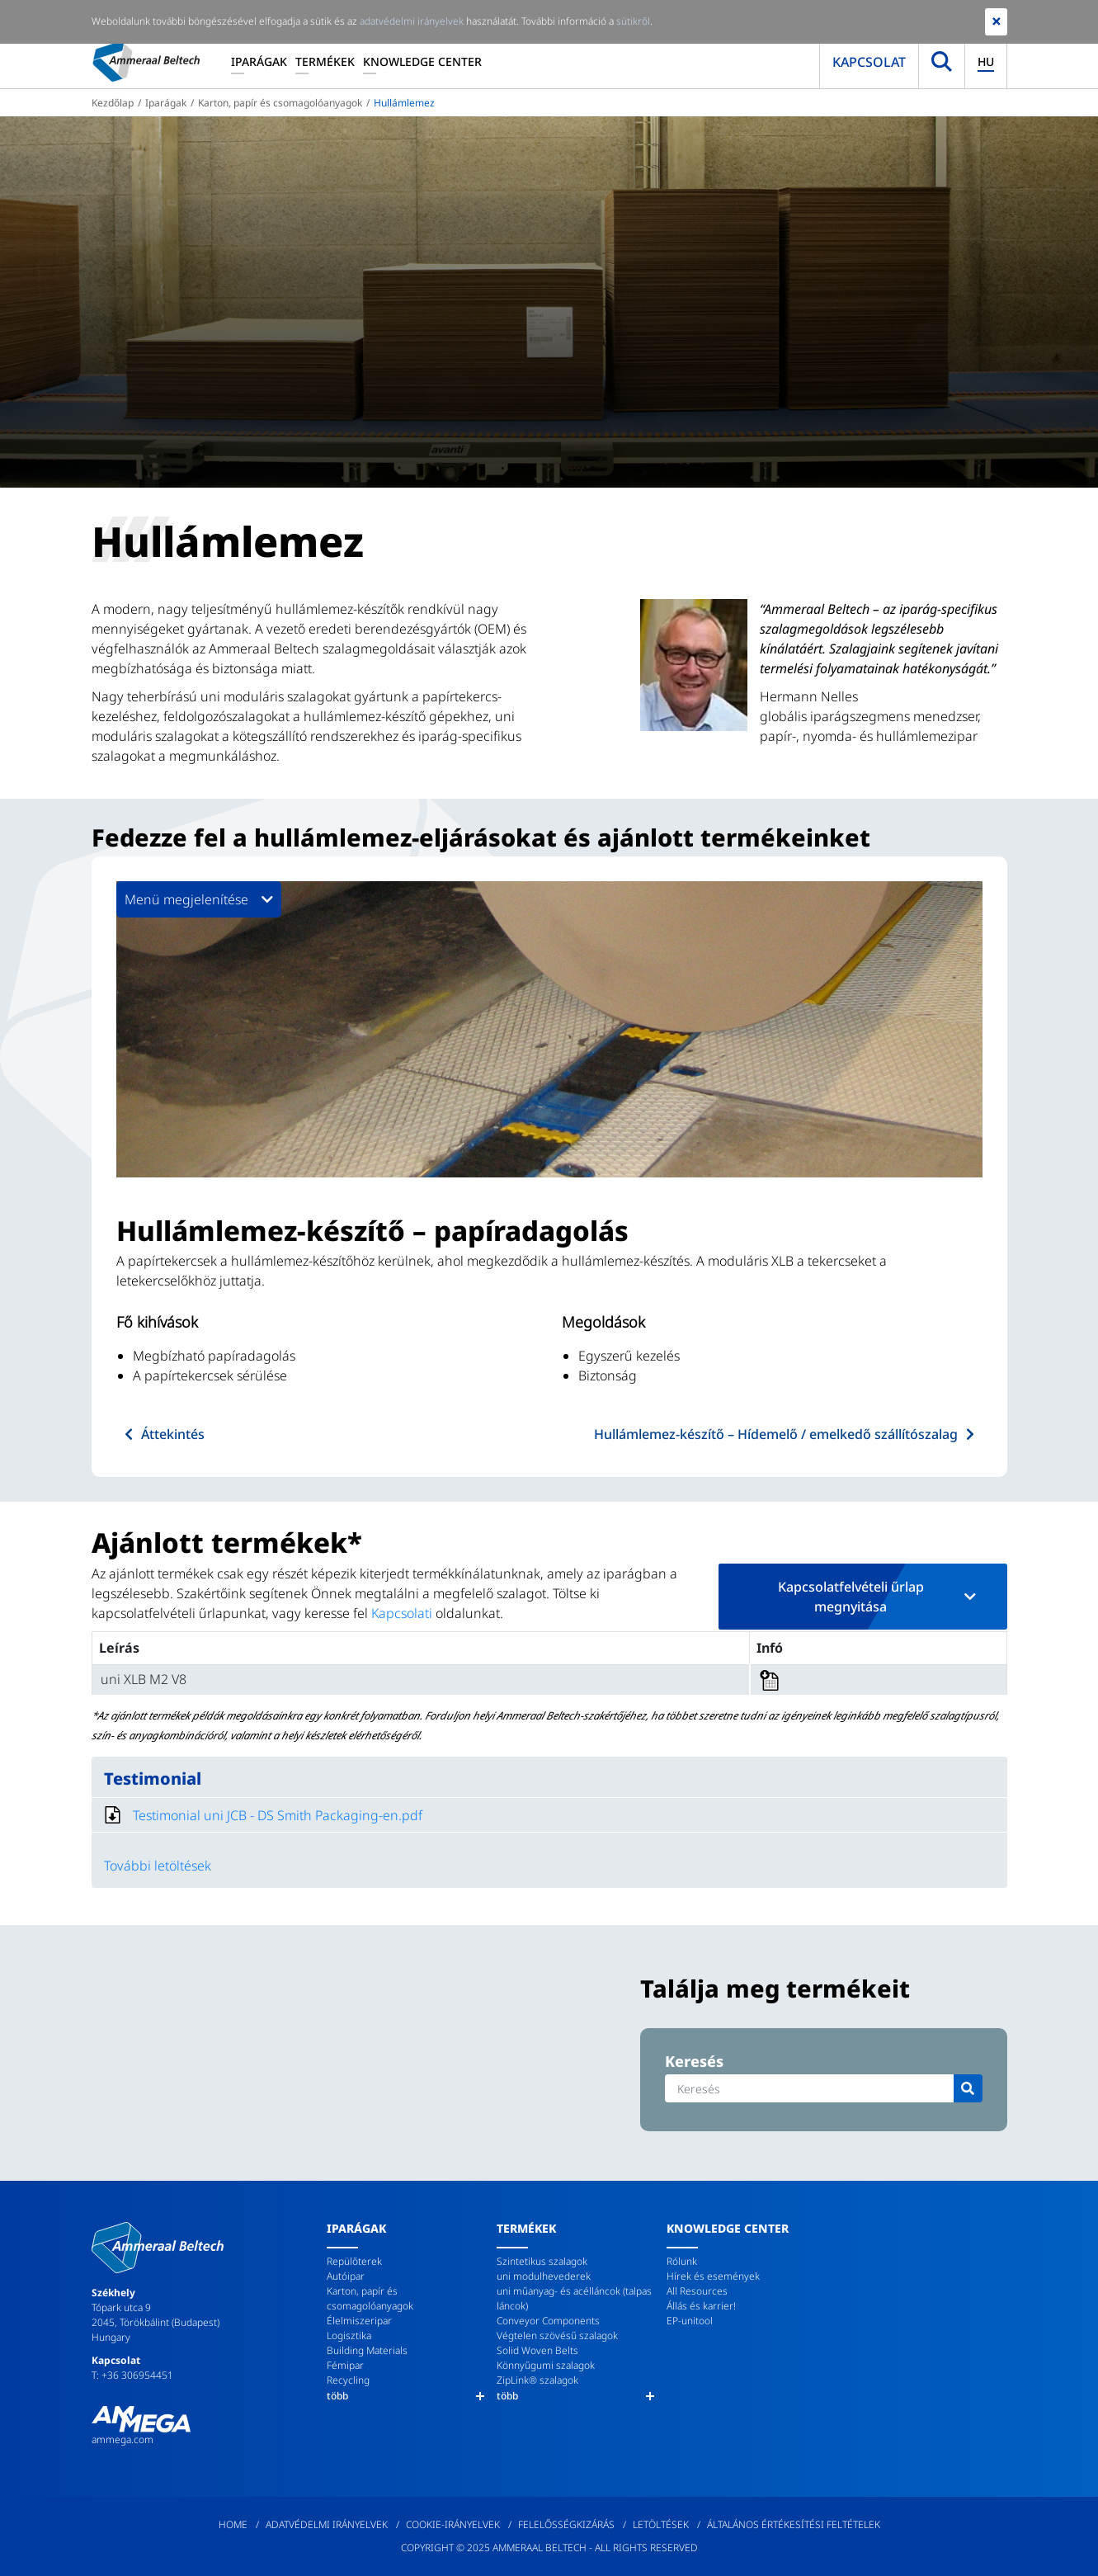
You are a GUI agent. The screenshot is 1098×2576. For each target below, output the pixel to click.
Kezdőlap (113, 103)
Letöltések (661, 2524)
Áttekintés (173, 1434)
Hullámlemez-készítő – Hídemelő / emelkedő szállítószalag (776, 1434)
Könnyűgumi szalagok (546, 2365)
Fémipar (345, 2365)
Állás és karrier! (701, 2306)
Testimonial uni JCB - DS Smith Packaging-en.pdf (277, 1815)
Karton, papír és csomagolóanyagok (280, 103)
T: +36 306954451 (132, 2375)
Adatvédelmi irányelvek (327, 2524)
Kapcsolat (869, 62)
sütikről (633, 21)
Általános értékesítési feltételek (793, 2524)
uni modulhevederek (544, 2276)
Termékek (325, 61)
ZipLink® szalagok (537, 2380)
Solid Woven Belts (537, 2350)
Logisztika (349, 2335)
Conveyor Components (548, 2321)
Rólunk (682, 2261)
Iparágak (259, 61)
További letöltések (157, 1866)
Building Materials (367, 2350)
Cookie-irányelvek (453, 2524)
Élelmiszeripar (359, 2321)
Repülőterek (354, 2261)
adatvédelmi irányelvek (412, 21)
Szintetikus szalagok (542, 2261)
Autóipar (346, 2276)
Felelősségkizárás (566, 2524)
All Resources (697, 2291)
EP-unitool (690, 2321)
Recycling (348, 2380)
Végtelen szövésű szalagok (557, 2335)
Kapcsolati (401, 1613)
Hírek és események (713, 2276)
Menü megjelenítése (199, 899)
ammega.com (122, 2439)
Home (233, 2524)
